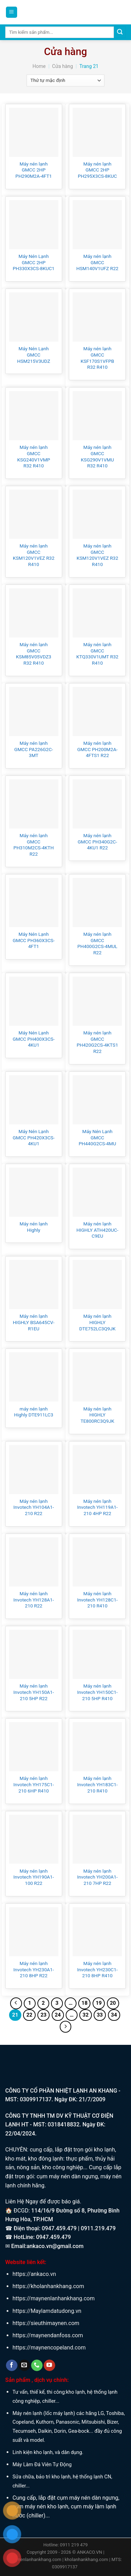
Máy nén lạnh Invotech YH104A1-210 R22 (33, 1507)
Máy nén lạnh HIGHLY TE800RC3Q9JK (97, 1415)
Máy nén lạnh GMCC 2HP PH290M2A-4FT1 (33, 170)
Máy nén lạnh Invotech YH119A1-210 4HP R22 (97, 1507)
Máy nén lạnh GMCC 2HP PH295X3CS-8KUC (97, 170)
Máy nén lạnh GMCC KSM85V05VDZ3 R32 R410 (33, 654)
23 (43, 2015)
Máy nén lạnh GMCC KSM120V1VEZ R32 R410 (33, 555)
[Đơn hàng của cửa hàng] (65, 80)
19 (99, 2003)
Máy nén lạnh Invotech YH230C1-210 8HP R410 (97, 1969)
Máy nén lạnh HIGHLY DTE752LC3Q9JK (97, 1322)
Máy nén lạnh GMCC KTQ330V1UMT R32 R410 (97, 654)
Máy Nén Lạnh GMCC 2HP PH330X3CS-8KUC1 (33, 262)
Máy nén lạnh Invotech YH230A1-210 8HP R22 (33, 1969)
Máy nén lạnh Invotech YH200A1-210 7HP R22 (97, 1877)
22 (29, 2015)
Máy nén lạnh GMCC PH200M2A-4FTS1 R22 (97, 749)
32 (85, 2015)
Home (39, 66)
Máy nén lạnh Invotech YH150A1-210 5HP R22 (33, 1692)
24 (58, 2015)
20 (113, 2003)
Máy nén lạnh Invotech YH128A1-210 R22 (33, 1599)
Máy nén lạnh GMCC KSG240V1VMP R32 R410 (33, 456)
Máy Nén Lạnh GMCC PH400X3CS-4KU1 (33, 1039)
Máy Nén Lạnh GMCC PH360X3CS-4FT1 (33, 940)
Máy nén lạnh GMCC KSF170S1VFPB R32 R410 (97, 358)
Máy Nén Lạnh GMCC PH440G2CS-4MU (97, 1137)
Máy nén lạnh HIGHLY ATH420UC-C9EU (97, 1230)
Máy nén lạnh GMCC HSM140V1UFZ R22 (97, 262)
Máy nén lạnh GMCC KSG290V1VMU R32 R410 (97, 456)
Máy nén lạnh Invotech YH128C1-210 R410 (97, 1599)
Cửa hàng (62, 66)
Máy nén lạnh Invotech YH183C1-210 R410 (97, 1784)
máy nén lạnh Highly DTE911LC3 (33, 1412)
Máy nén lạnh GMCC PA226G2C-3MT (33, 749)
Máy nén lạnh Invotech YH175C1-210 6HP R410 (33, 1784)
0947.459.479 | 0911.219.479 (79, 2228)
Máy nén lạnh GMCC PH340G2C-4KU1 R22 (97, 841)
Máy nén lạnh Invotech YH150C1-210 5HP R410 (97, 1692)
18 (84, 2003)
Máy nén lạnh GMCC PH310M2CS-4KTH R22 (34, 845)
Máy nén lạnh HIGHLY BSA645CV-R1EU (33, 1322)
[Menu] (11, 12)
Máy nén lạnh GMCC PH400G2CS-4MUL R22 (97, 943)
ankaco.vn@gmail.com (55, 2246)
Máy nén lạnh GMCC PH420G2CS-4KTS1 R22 (97, 1042)
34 (114, 2015)
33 (100, 2015)
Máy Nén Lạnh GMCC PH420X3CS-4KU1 (33, 1137)
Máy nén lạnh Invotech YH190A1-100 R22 (33, 1877)
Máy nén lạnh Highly (34, 1227)
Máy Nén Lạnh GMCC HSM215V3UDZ (33, 355)
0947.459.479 (53, 2237)
